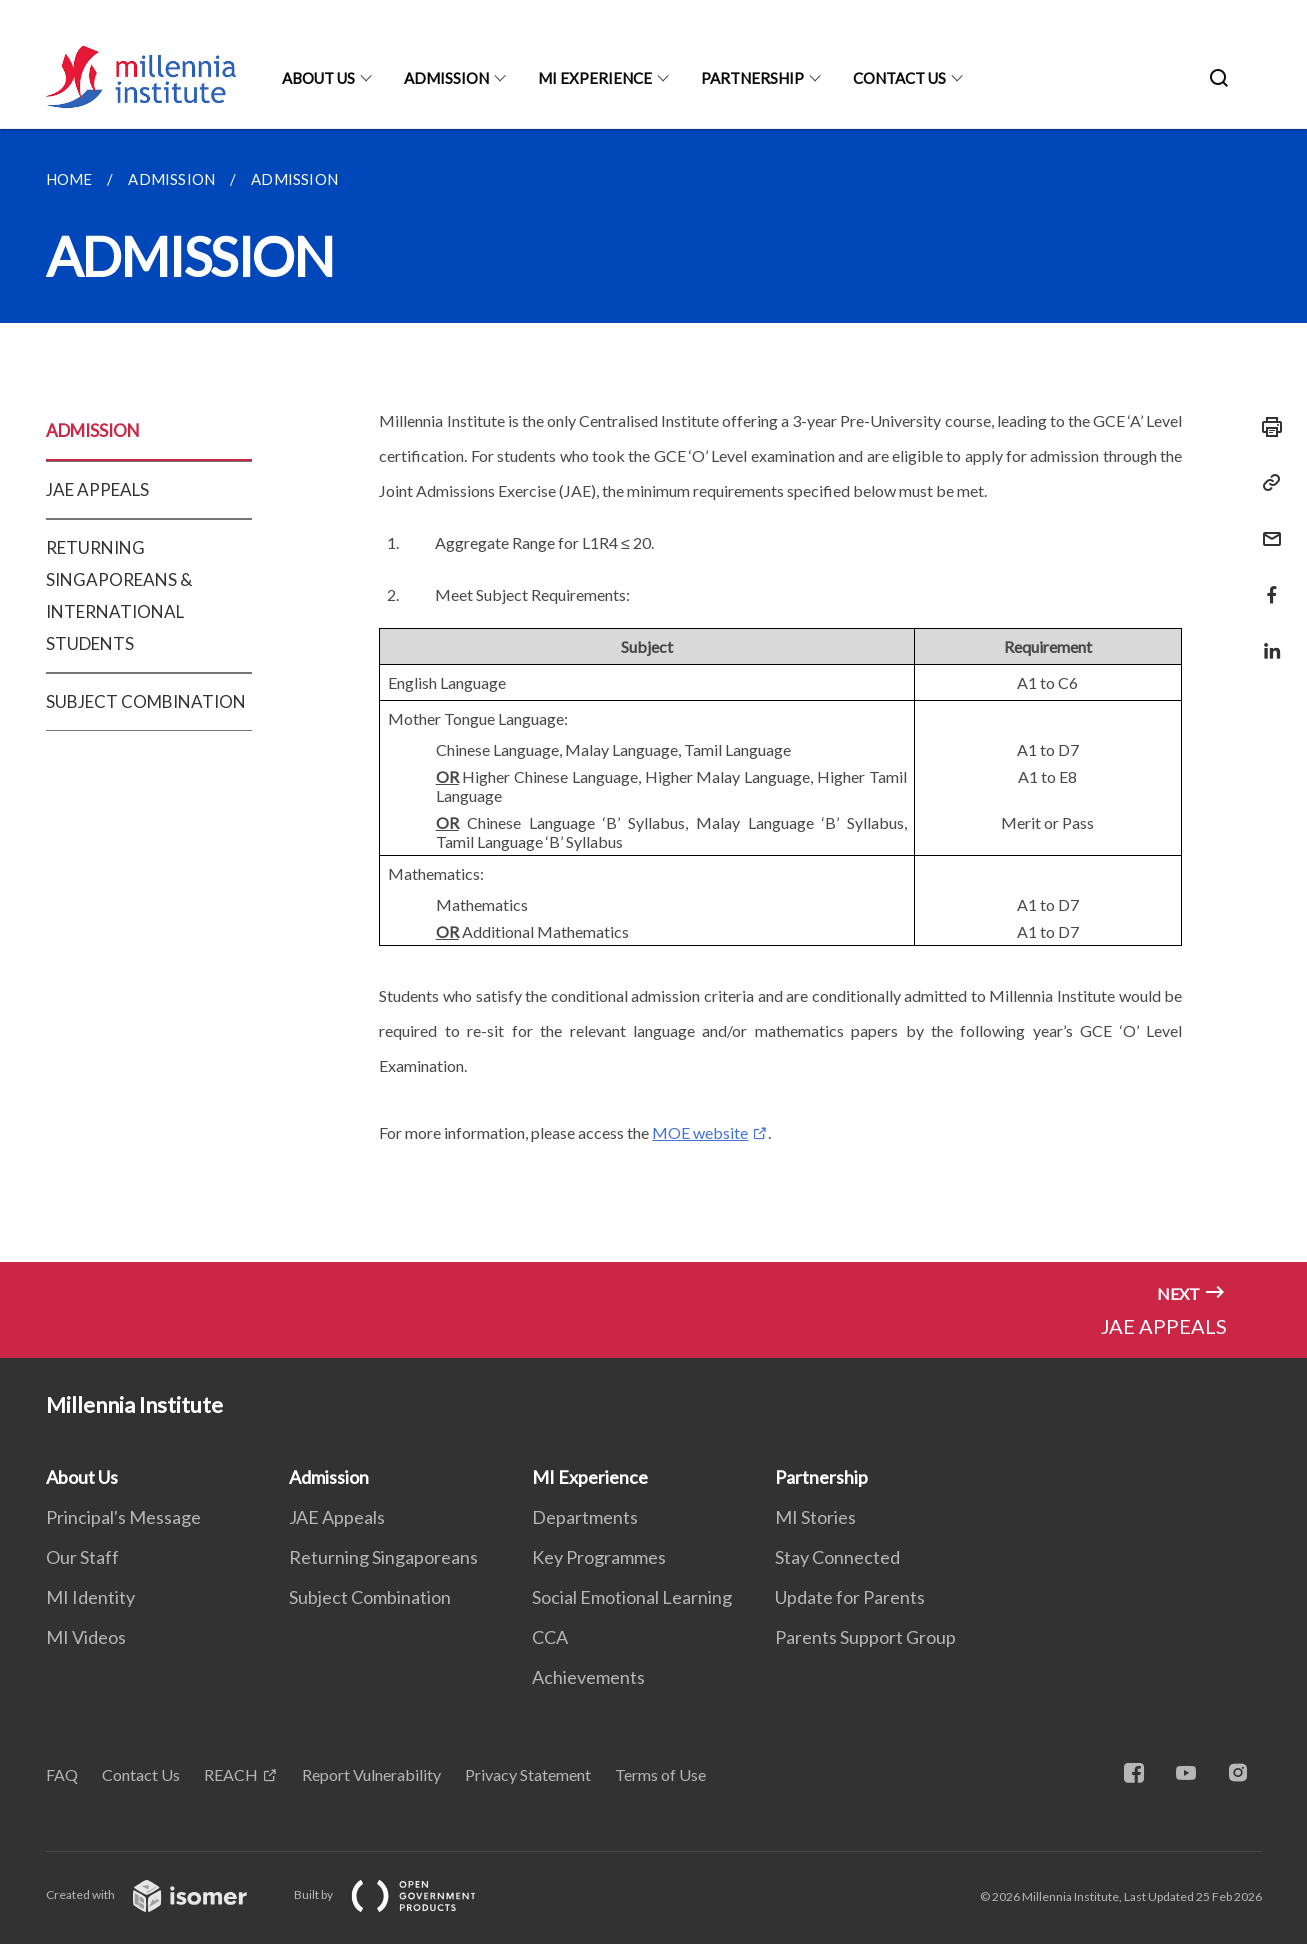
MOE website (700, 1132)
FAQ (62, 1774)
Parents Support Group (865, 1637)
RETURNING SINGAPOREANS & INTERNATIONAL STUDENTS (119, 595)
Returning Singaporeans (383, 1557)
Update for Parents (850, 1597)
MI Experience (595, 78)
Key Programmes (599, 1557)
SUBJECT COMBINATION (146, 701)
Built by (401, 1894)
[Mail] (1266, 526)
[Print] (1266, 427)
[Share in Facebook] (1266, 582)
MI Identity (90, 1597)
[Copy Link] (1266, 483)
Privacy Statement (528, 1774)
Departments (585, 1517)
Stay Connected (837, 1557)
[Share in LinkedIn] (1266, 638)
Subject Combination (370, 1597)
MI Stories (815, 1517)
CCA (550, 1637)
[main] (653, 695)
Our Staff (82, 1557)
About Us (318, 78)
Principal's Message (123, 1517)
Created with (162, 1894)
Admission (446, 78)
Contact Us (899, 78)
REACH (231, 1774)
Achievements (588, 1677)
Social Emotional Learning (632, 1597)
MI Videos (86, 1637)
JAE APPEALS (97, 489)
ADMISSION (93, 430)
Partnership (752, 78)
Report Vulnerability (371, 1774)
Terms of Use (660, 1774)
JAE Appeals (337, 1517)
